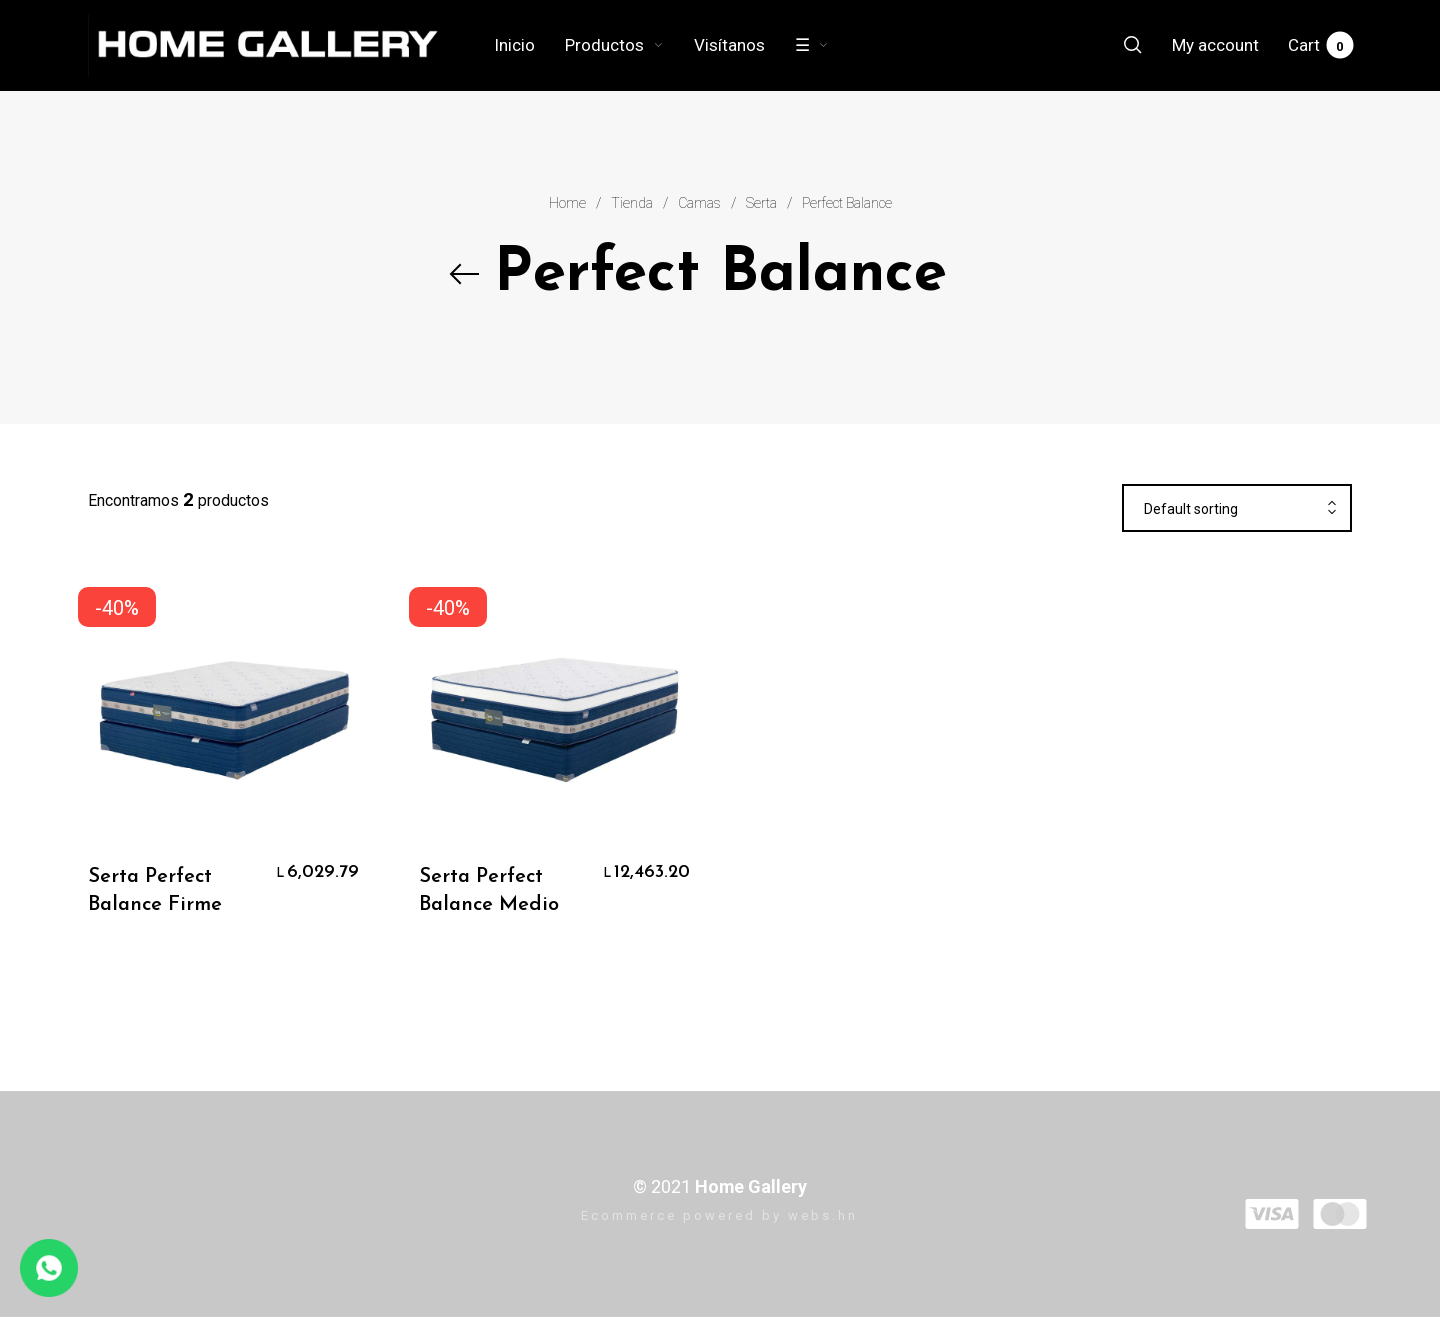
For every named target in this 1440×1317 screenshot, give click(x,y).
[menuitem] (529, 45)
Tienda (632, 203)
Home (567, 203)
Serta (761, 203)
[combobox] (1237, 509)
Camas (699, 203)
